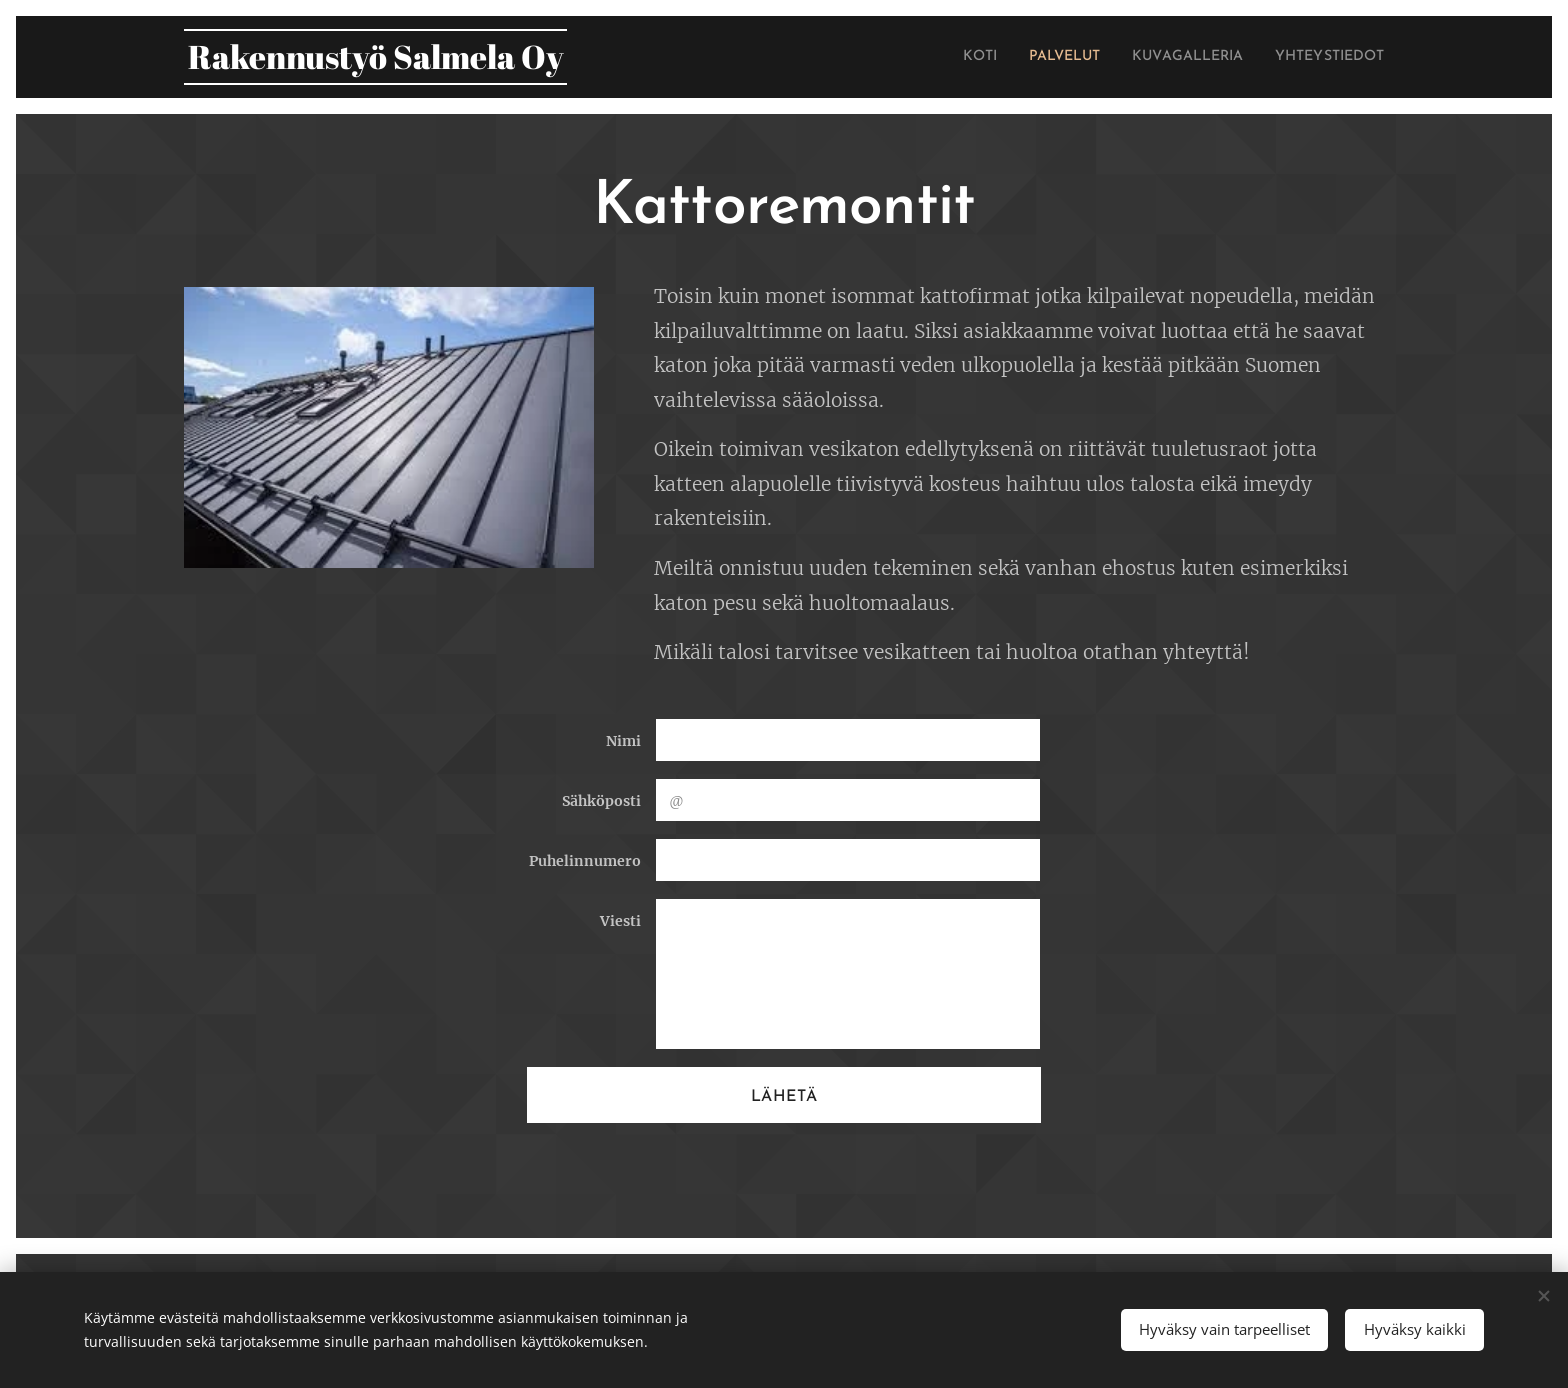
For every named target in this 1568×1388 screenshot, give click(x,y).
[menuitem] (936, 57)
